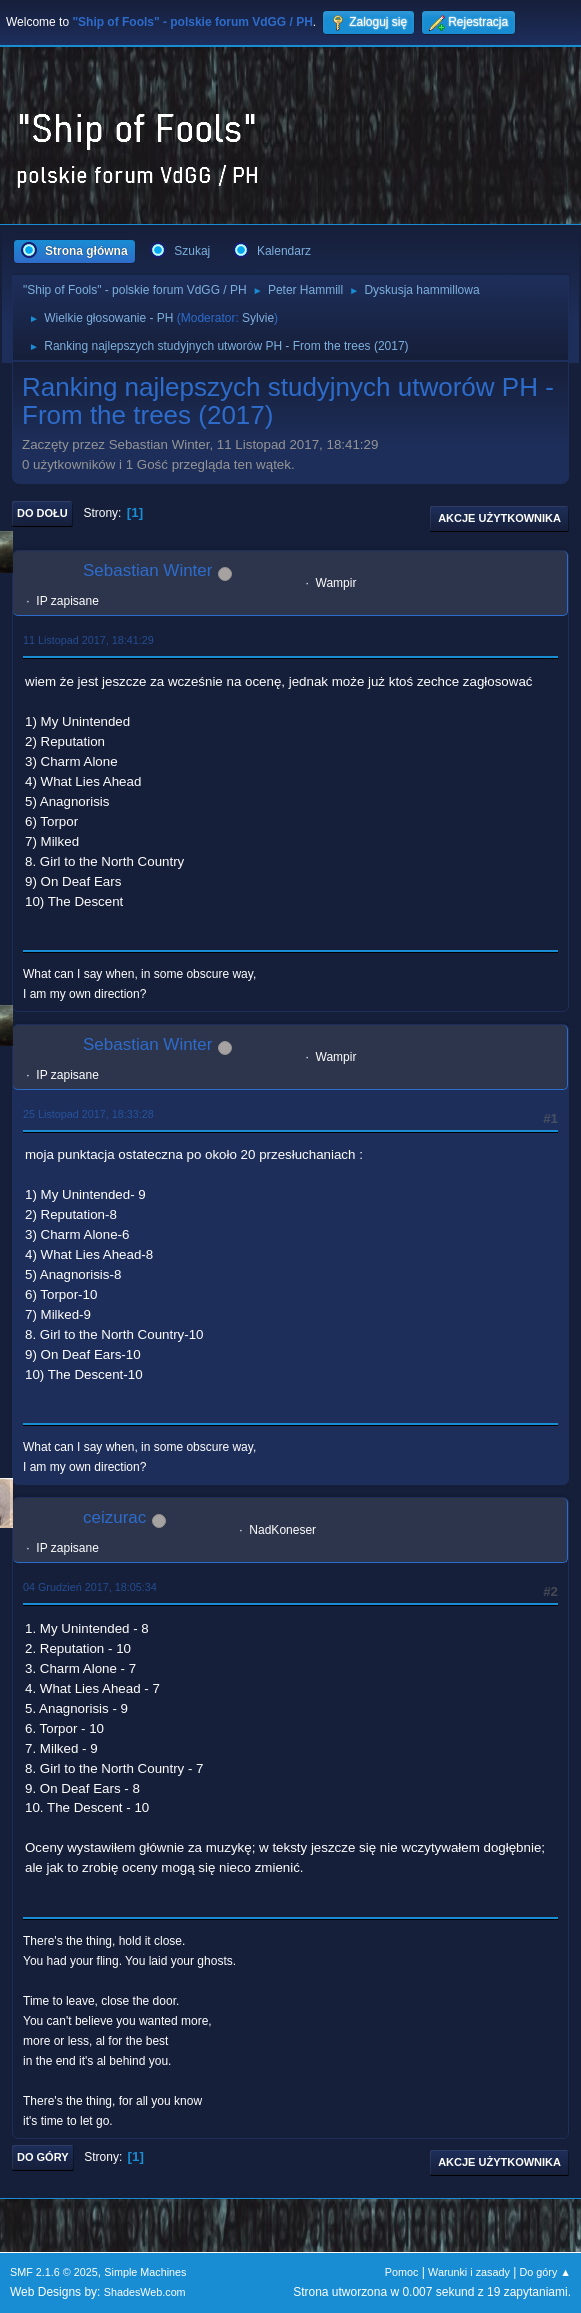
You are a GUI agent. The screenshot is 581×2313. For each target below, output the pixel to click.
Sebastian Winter (147, 570)
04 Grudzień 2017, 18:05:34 (90, 1587)
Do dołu (42, 513)
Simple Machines (145, 2272)
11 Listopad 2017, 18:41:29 (88, 640)
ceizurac (114, 1517)
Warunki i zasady (469, 2272)
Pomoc (402, 2272)
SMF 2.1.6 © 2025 (54, 2272)
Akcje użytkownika (499, 518)
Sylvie (258, 318)
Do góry (43, 2157)
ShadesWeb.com (145, 2292)
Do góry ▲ (545, 2272)
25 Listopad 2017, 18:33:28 (88, 1114)
